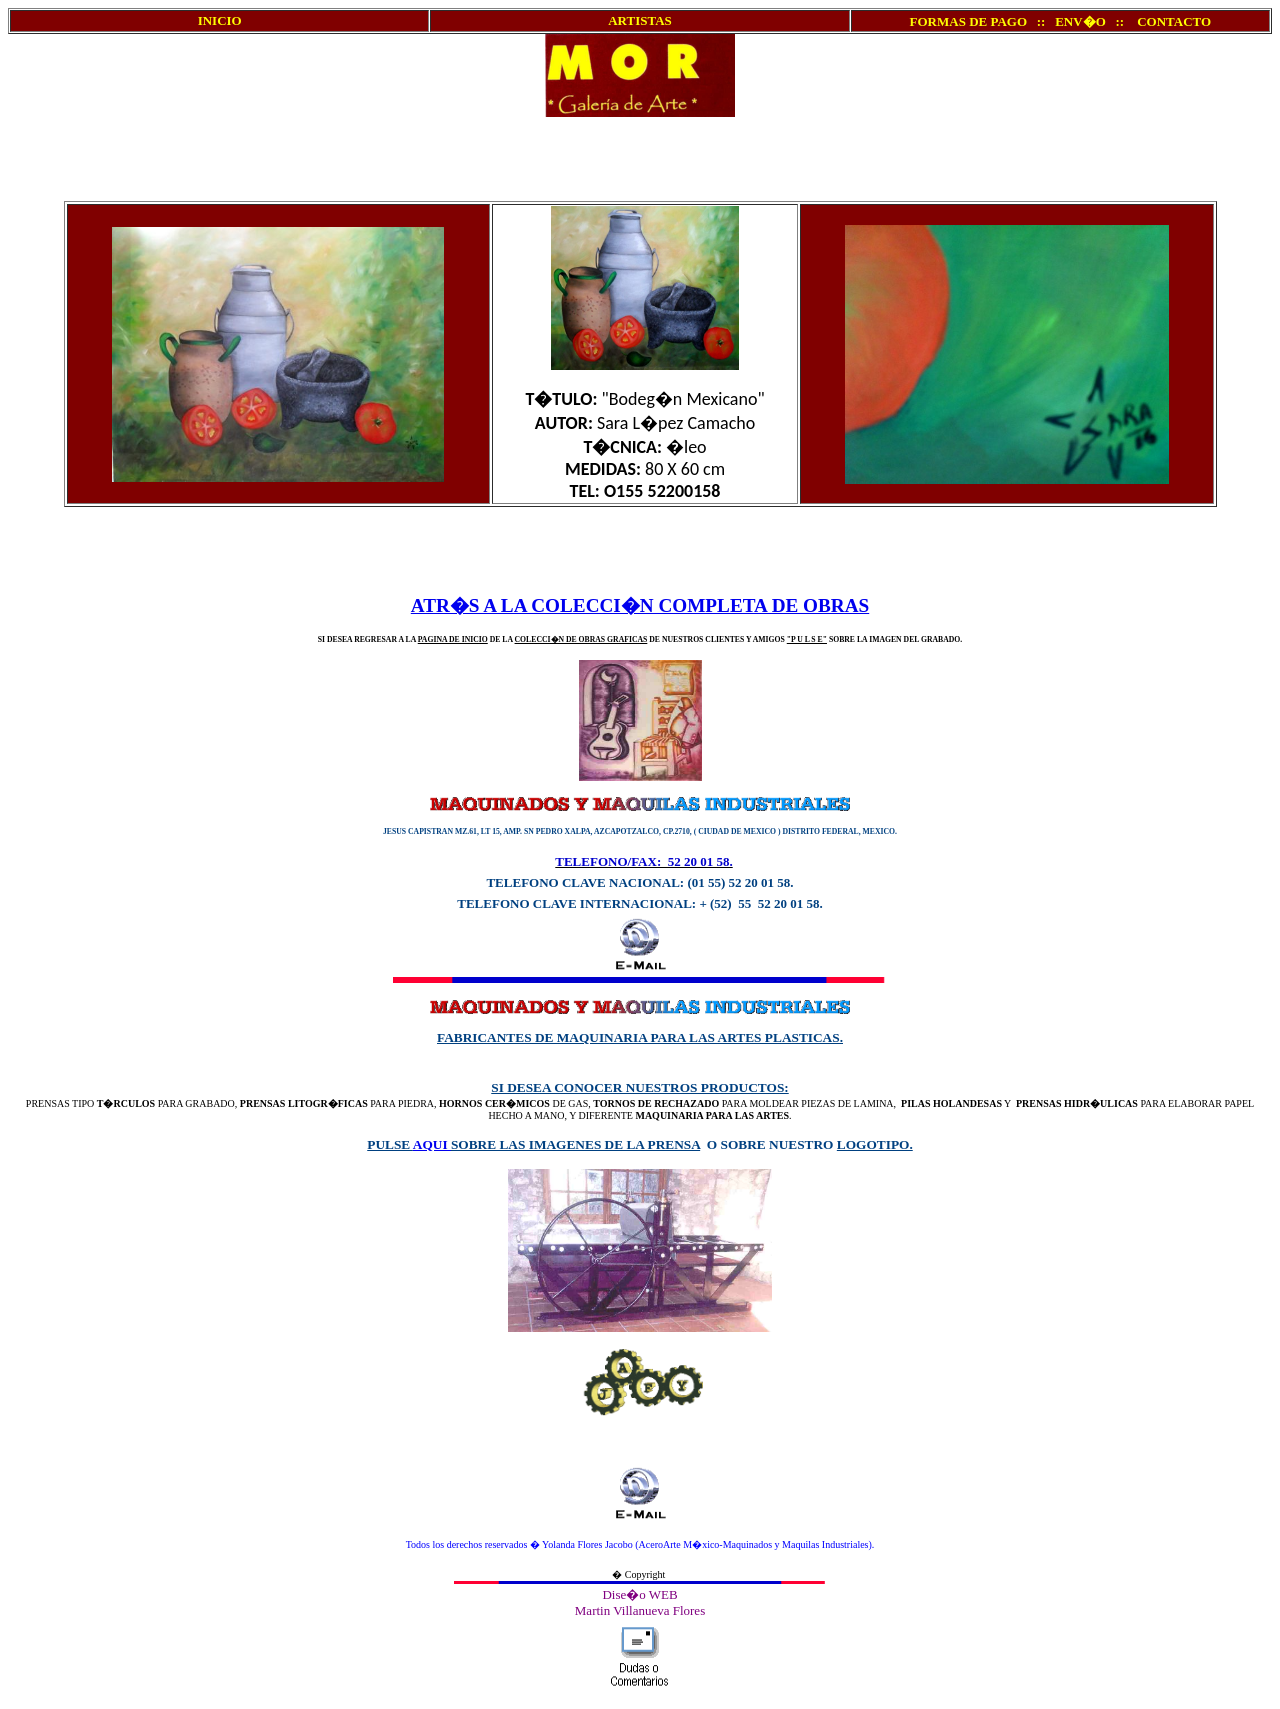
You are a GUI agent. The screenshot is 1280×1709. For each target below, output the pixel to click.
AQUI (432, 1144)
